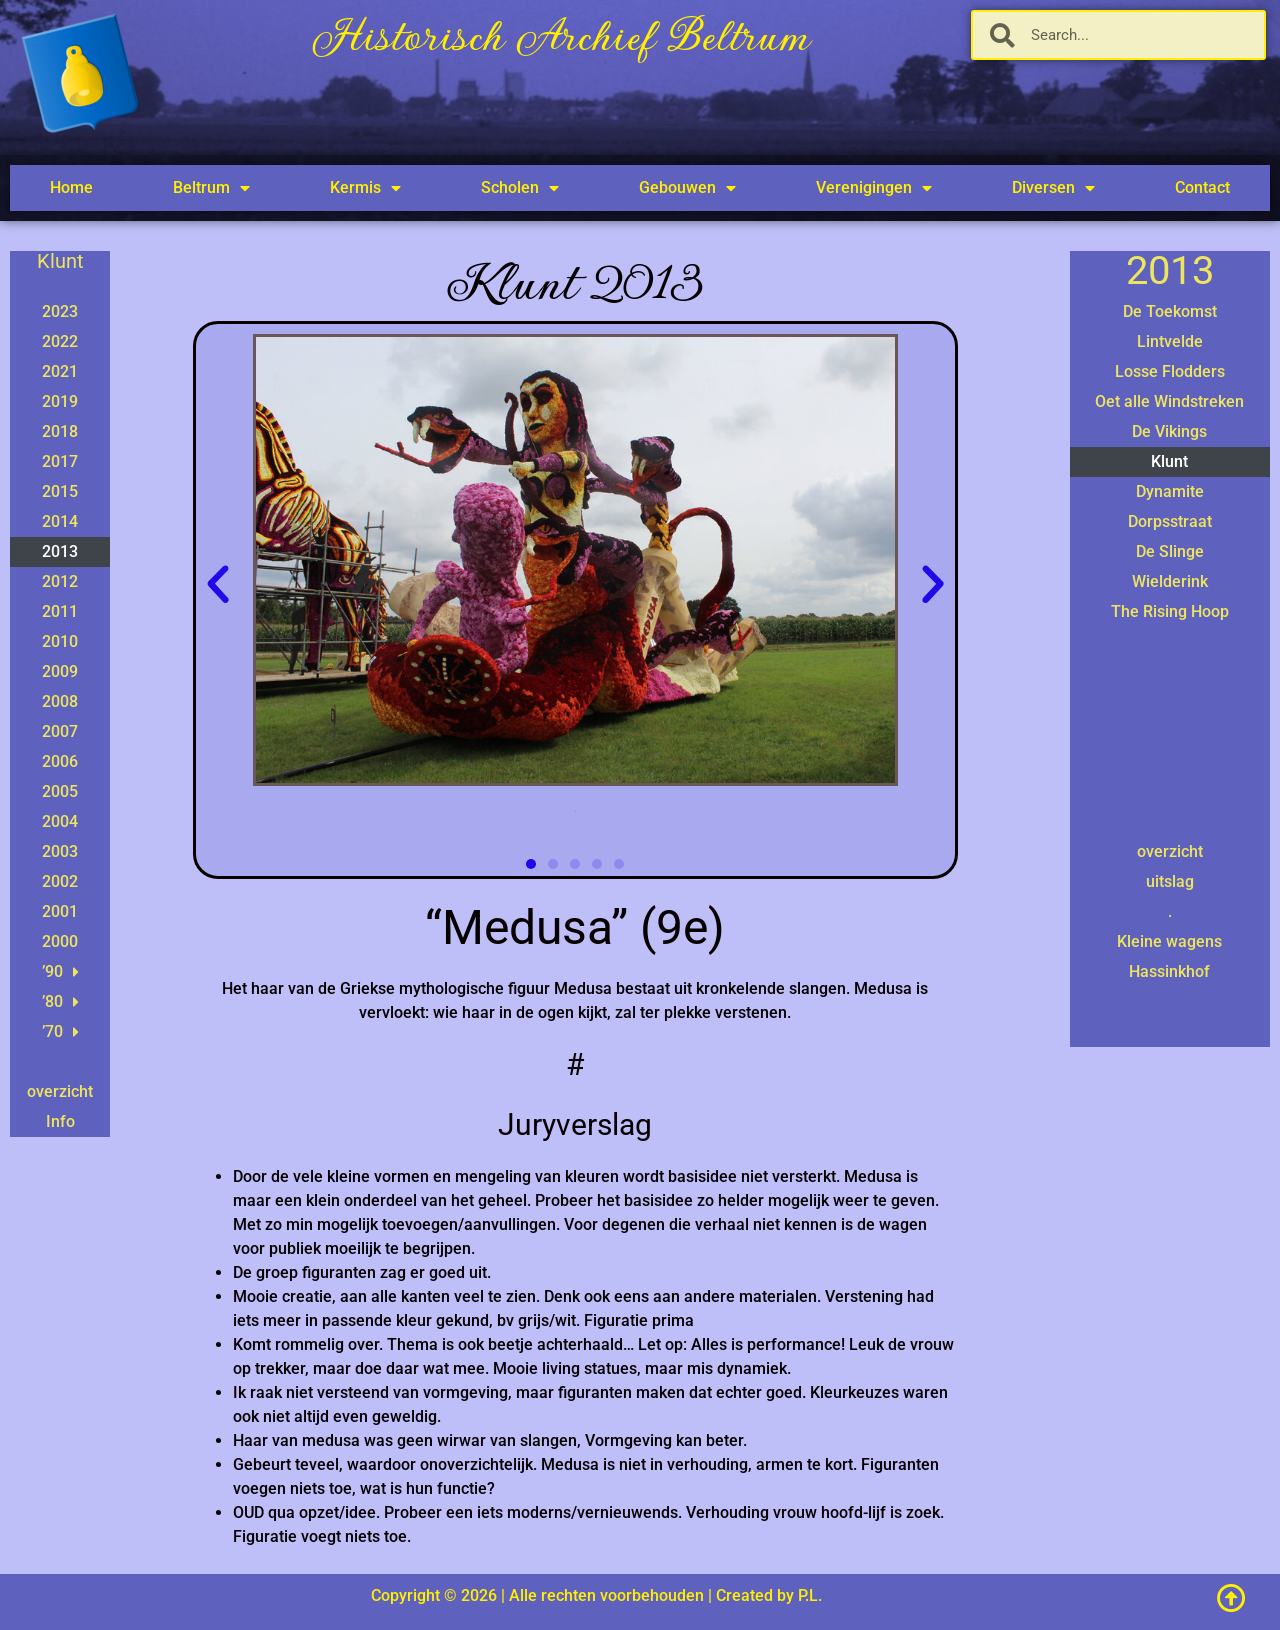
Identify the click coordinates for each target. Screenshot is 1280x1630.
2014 (60, 521)
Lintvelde (1170, 341)
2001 (60, 911)
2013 (60, 551)
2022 (60, 341)
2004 (60, 821)
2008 (60, 701)
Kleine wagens (1169, 941)
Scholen (520, 188)
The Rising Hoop (1170, 611)
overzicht (60, 1091)
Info (60, 1121)
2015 (60, 491)
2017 (60, 461)
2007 (60, 731)
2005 (60, 791)
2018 (60, 431)
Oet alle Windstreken (1169, 401)
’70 (60, 1032)
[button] (218, 585)
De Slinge (1170, 551)
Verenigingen (874, 188)
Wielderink (1170, 581)
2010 (60, 641)
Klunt (1169, 461)
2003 (60, 851)
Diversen (1053, 188)
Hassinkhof (1169, 971)
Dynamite (1170, 491)
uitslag (1170, 881)
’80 (60, 1002)
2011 (60, 611)
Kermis (365, 188)
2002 (60, 881)
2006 (60, 761)
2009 (60, 671)
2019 (60, 401)
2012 (60, 581)
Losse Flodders (1170, 371)
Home (71, 187)
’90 (60, 972)
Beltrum (211, 188)
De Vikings (1169, 431)
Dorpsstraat (1170, 521)
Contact (1202, 187)
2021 (60, 371)
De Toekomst (1170, 311)
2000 (60, 941)
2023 (60, 311)
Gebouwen (687, 188)
